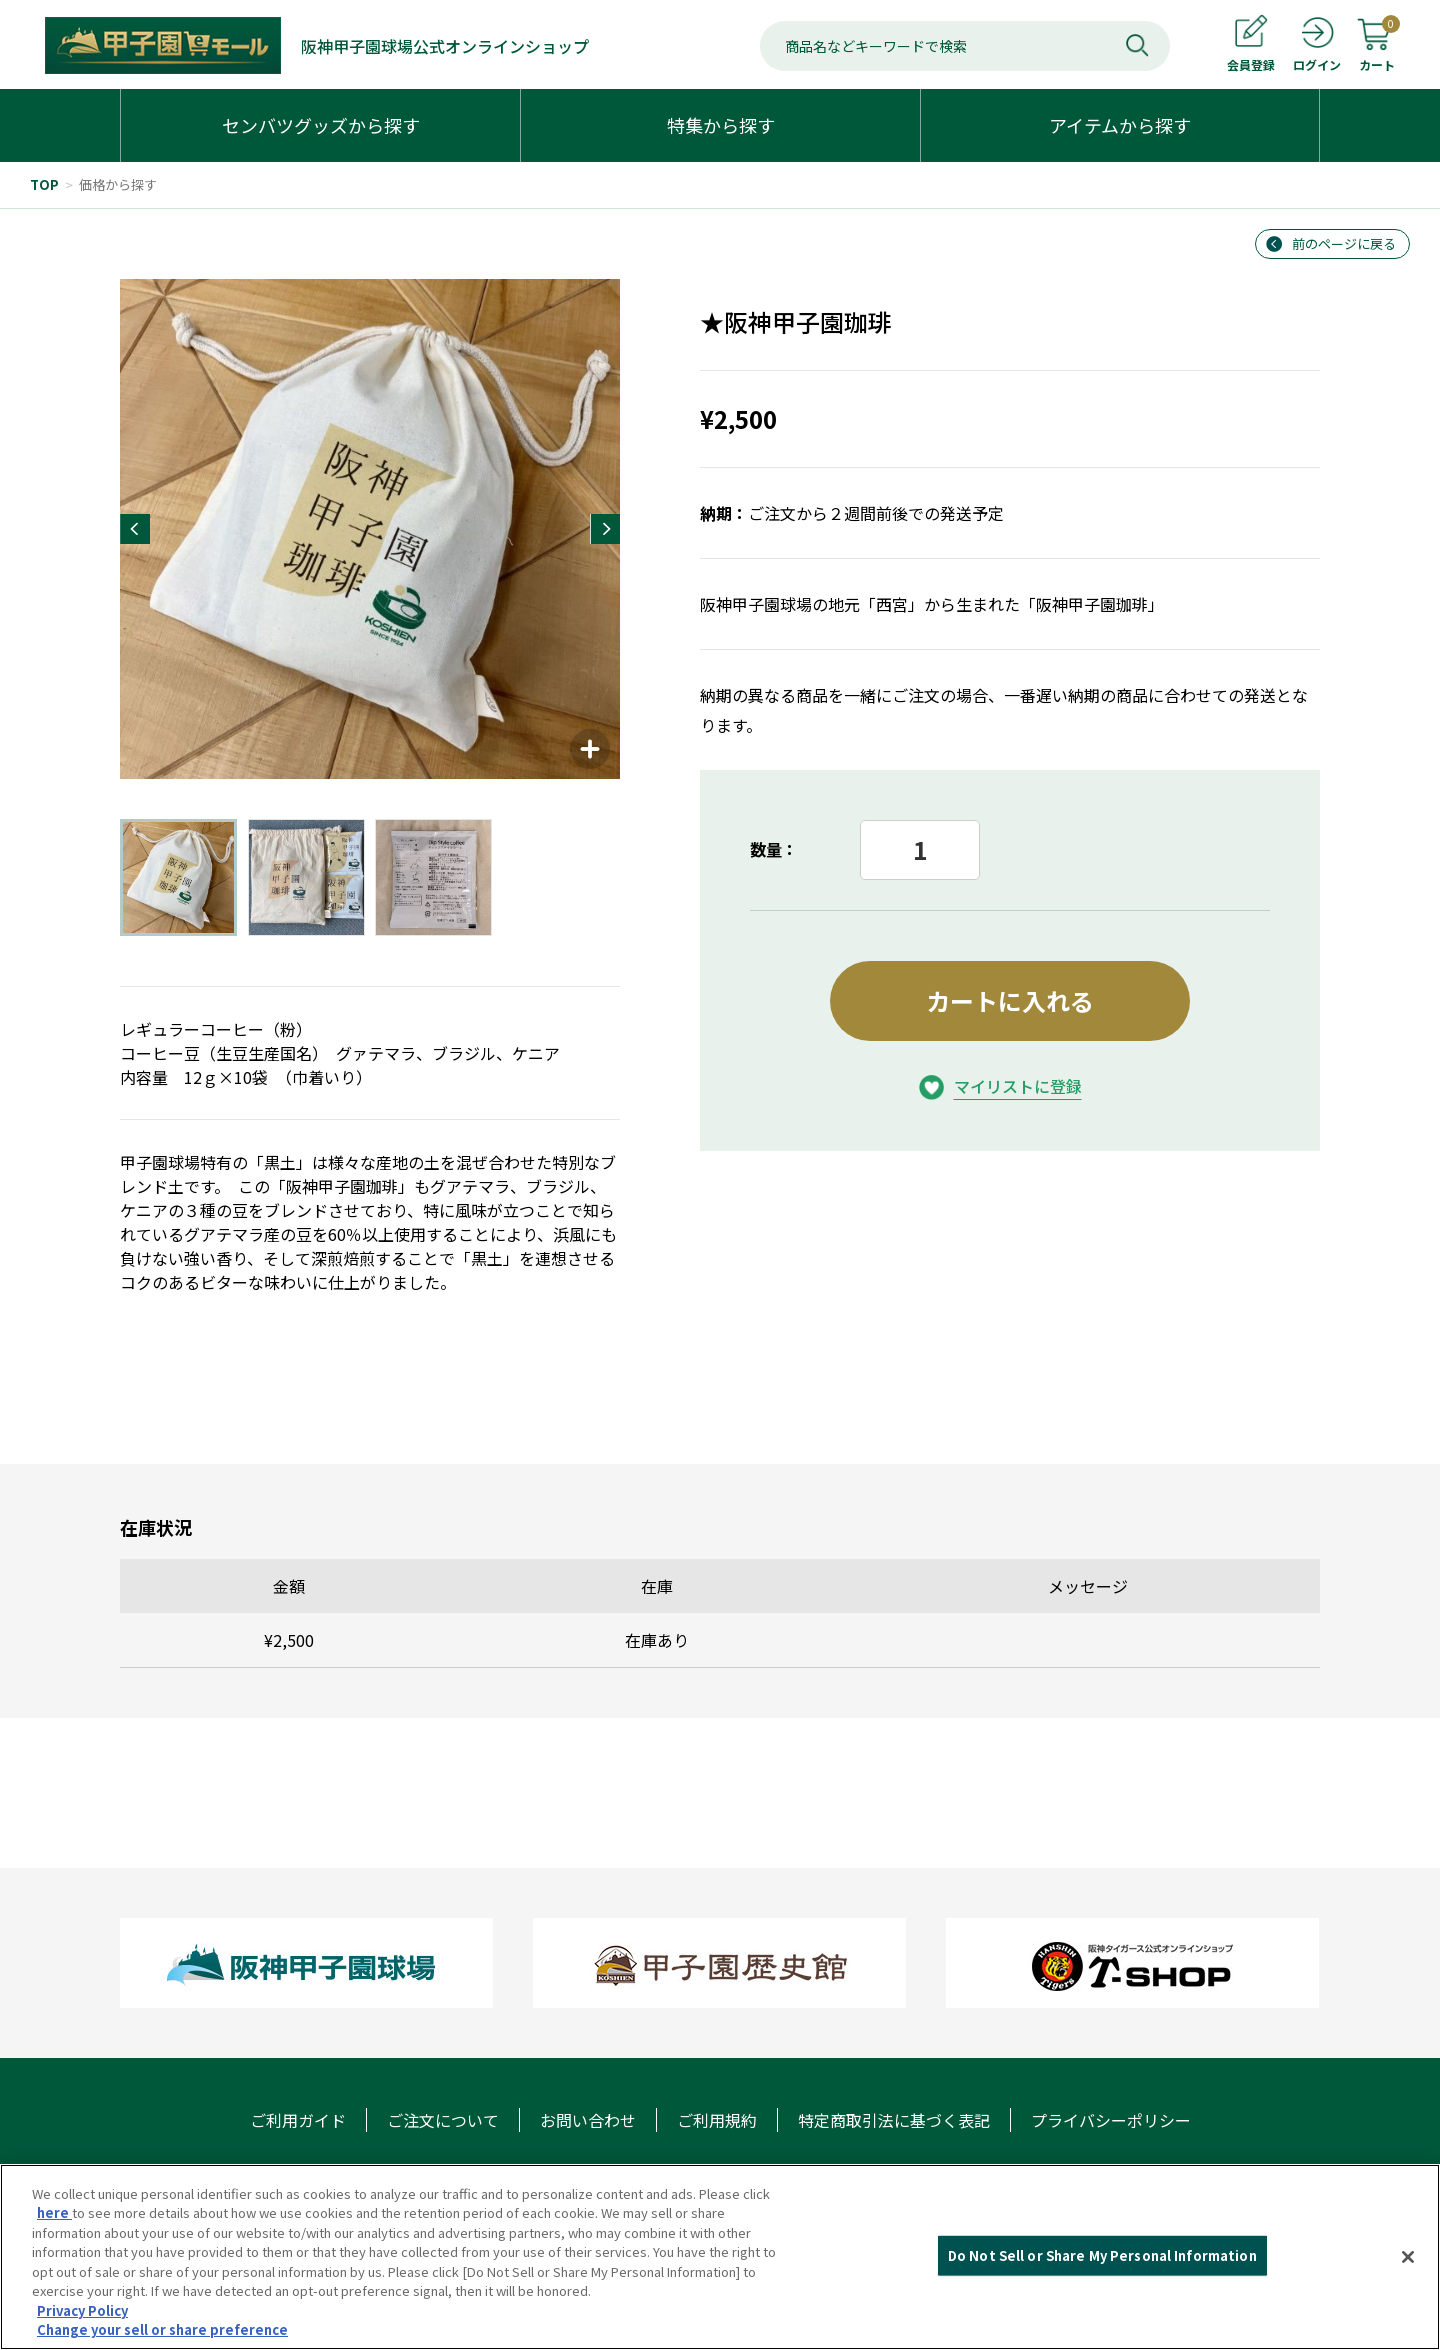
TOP (44, 184)
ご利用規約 (717, 2120)
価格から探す (118, 184)
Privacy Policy (82, 2310)
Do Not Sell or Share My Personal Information (1102, 2255)
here (54, 2212)
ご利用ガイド (298, 2120)
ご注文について (443, 2120)
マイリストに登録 (1018, 1086)
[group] (370, 529)
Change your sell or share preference (162, 2329)
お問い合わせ (588, 2120)
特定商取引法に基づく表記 (894, 2120)
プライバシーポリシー (1111, 2120)
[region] (720, 2257)
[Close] (1408, 2257)
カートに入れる (1010, 1000)
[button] (135, 529)
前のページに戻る (1344, 243)
